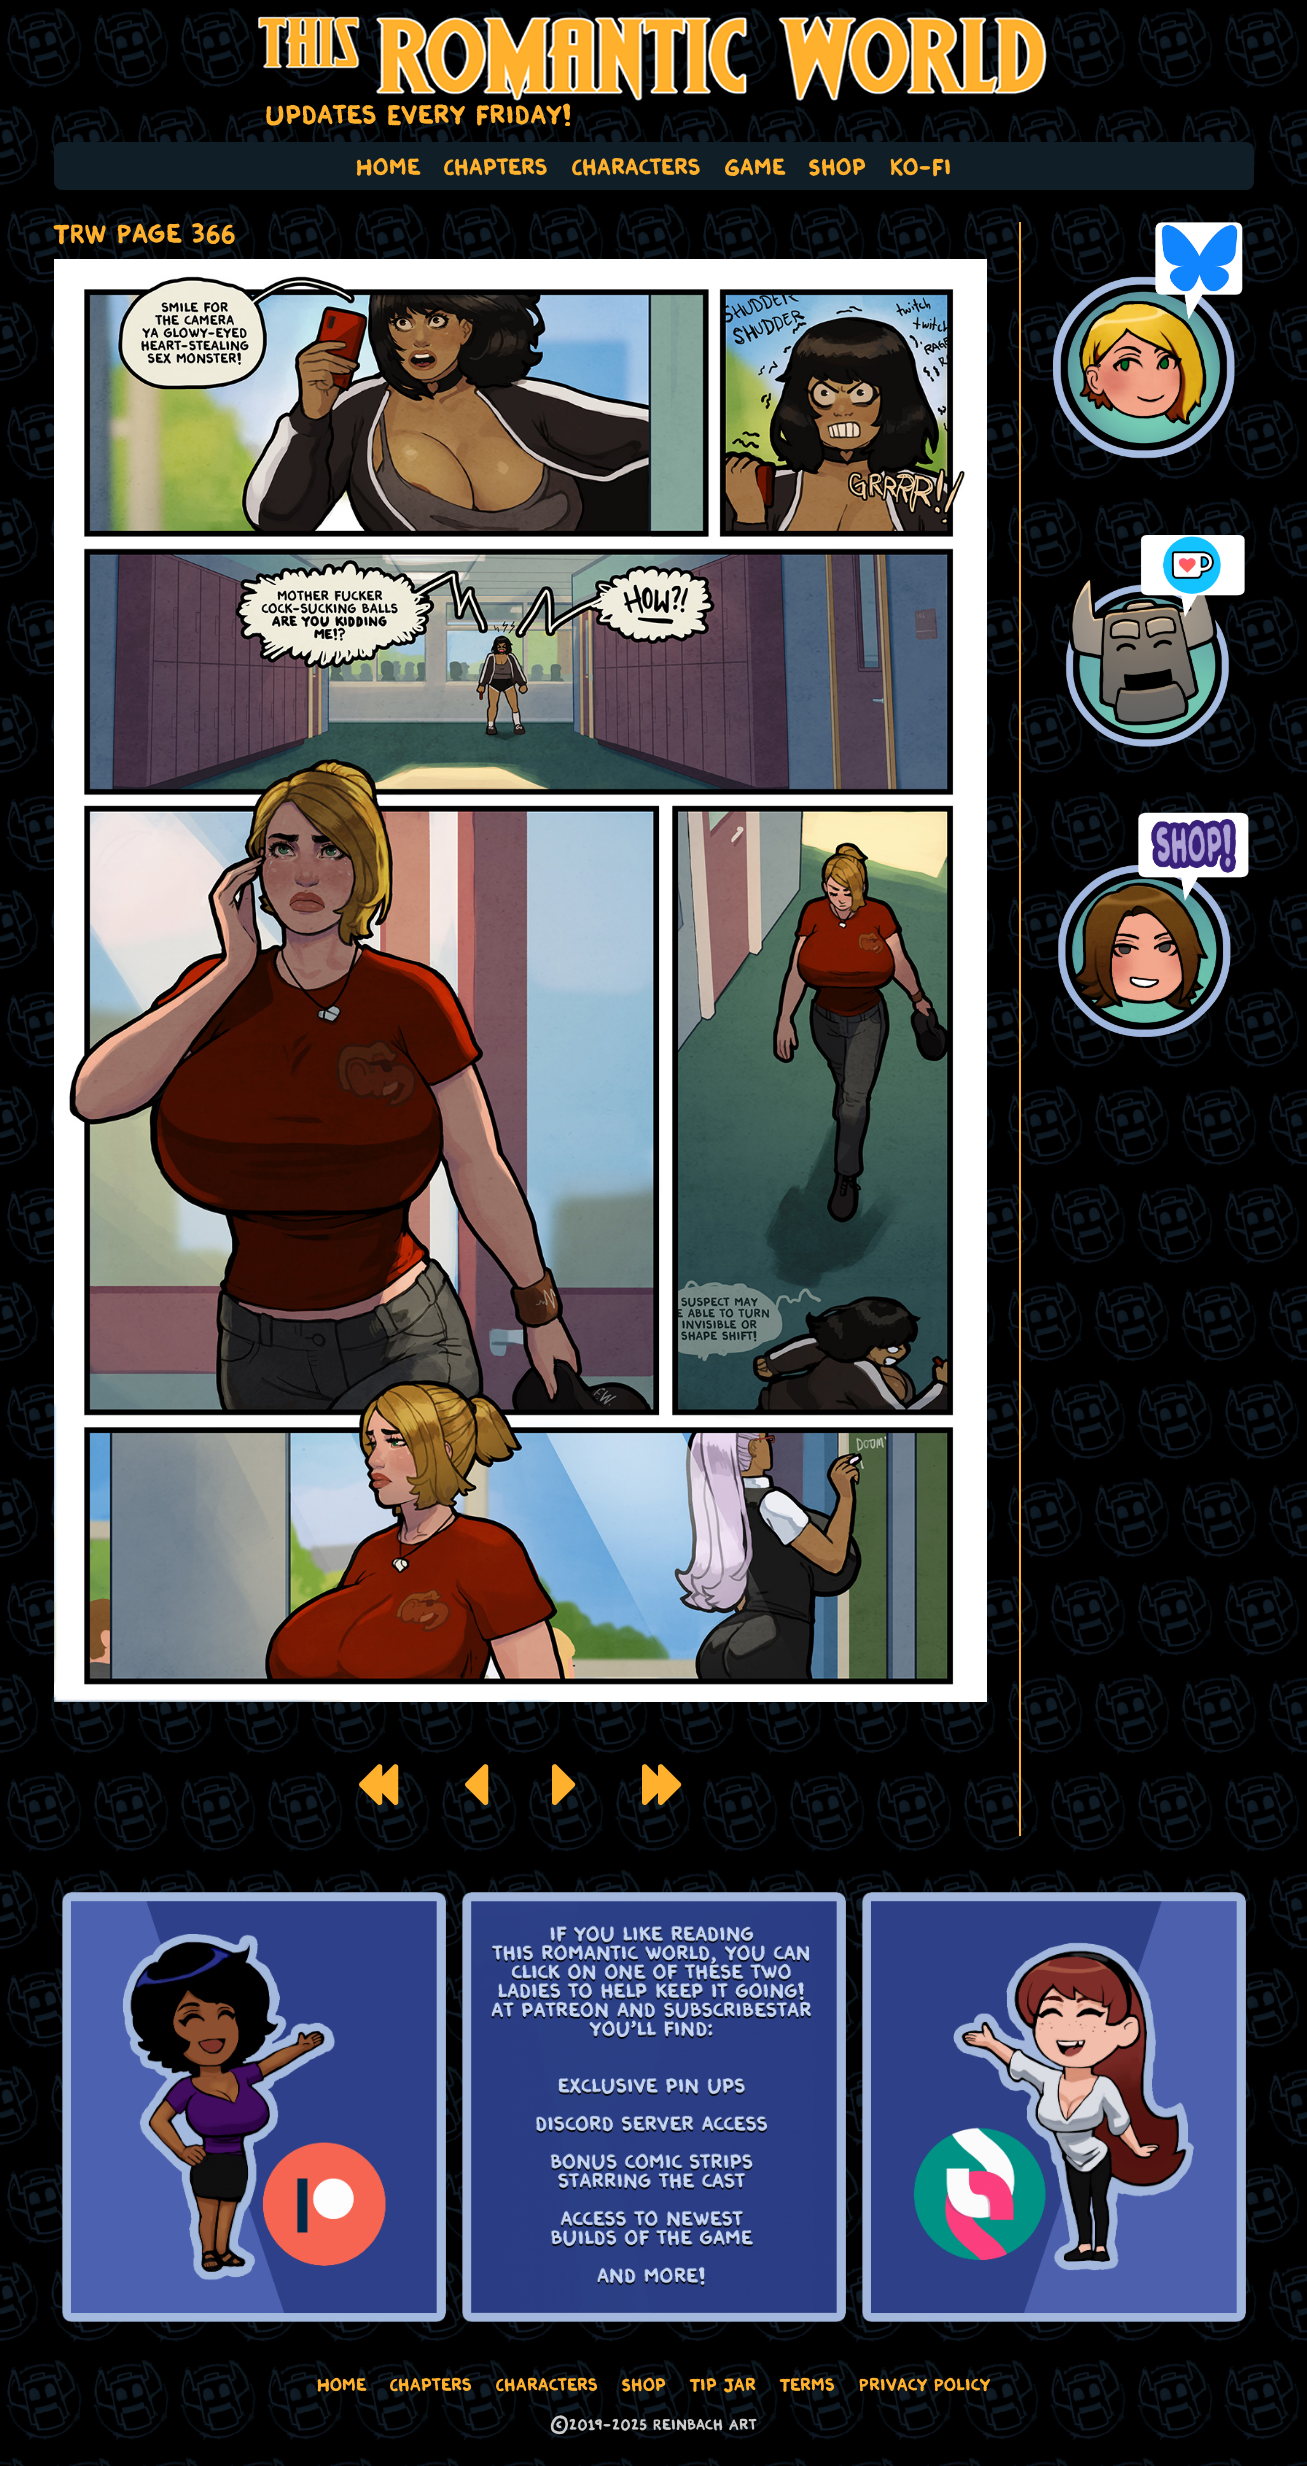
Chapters (496, 166)
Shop (837, 166)
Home (388, 166)
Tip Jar (723, 2384)
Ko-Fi (921, 166)
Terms (807, 2384)
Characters (636, 166)
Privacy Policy (924, 2384)
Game (755, 166)
